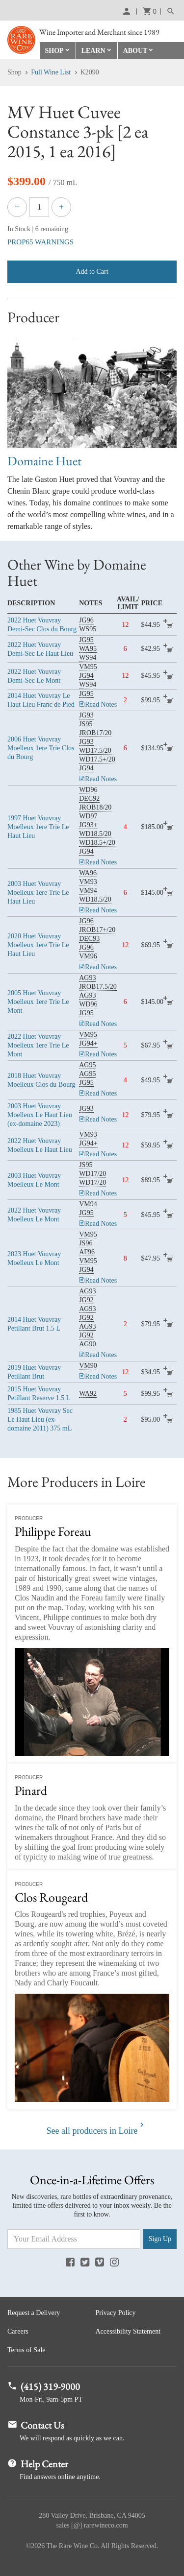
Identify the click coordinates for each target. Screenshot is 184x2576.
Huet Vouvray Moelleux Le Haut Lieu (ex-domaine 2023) (39, 1114)
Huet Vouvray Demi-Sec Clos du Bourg (42, 624)
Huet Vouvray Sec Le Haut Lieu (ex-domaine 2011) (40, 1420)
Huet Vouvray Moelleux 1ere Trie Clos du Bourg (41, 748)
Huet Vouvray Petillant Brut (34, 1324)
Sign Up (160, 2238)
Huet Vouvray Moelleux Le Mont (34, 1179)
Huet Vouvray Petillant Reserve (38, 1394)
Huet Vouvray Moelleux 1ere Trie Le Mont (38, 1001)
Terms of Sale (26, 2350)
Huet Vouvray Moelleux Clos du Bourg (41, 1080)
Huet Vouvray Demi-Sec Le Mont (34, 676)
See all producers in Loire (92, 2131)
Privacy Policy (116, 2312)
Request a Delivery (33, 2312)
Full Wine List (51, 72)
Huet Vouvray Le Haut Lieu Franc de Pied (41, 700)
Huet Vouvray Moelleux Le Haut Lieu (39, 1145)
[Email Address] (73, 2239)
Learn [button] (93, 50)
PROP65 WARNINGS (40, 242)
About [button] (135, 50)
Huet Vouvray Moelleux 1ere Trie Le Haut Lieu (38, 826)
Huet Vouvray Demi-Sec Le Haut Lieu (40, 649)
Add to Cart (92, 271)
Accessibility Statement (128, 2331)
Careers (17, 2331)
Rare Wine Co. (21, 40)
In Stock (18, 229)
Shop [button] (54, 50)
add (170, 625)
